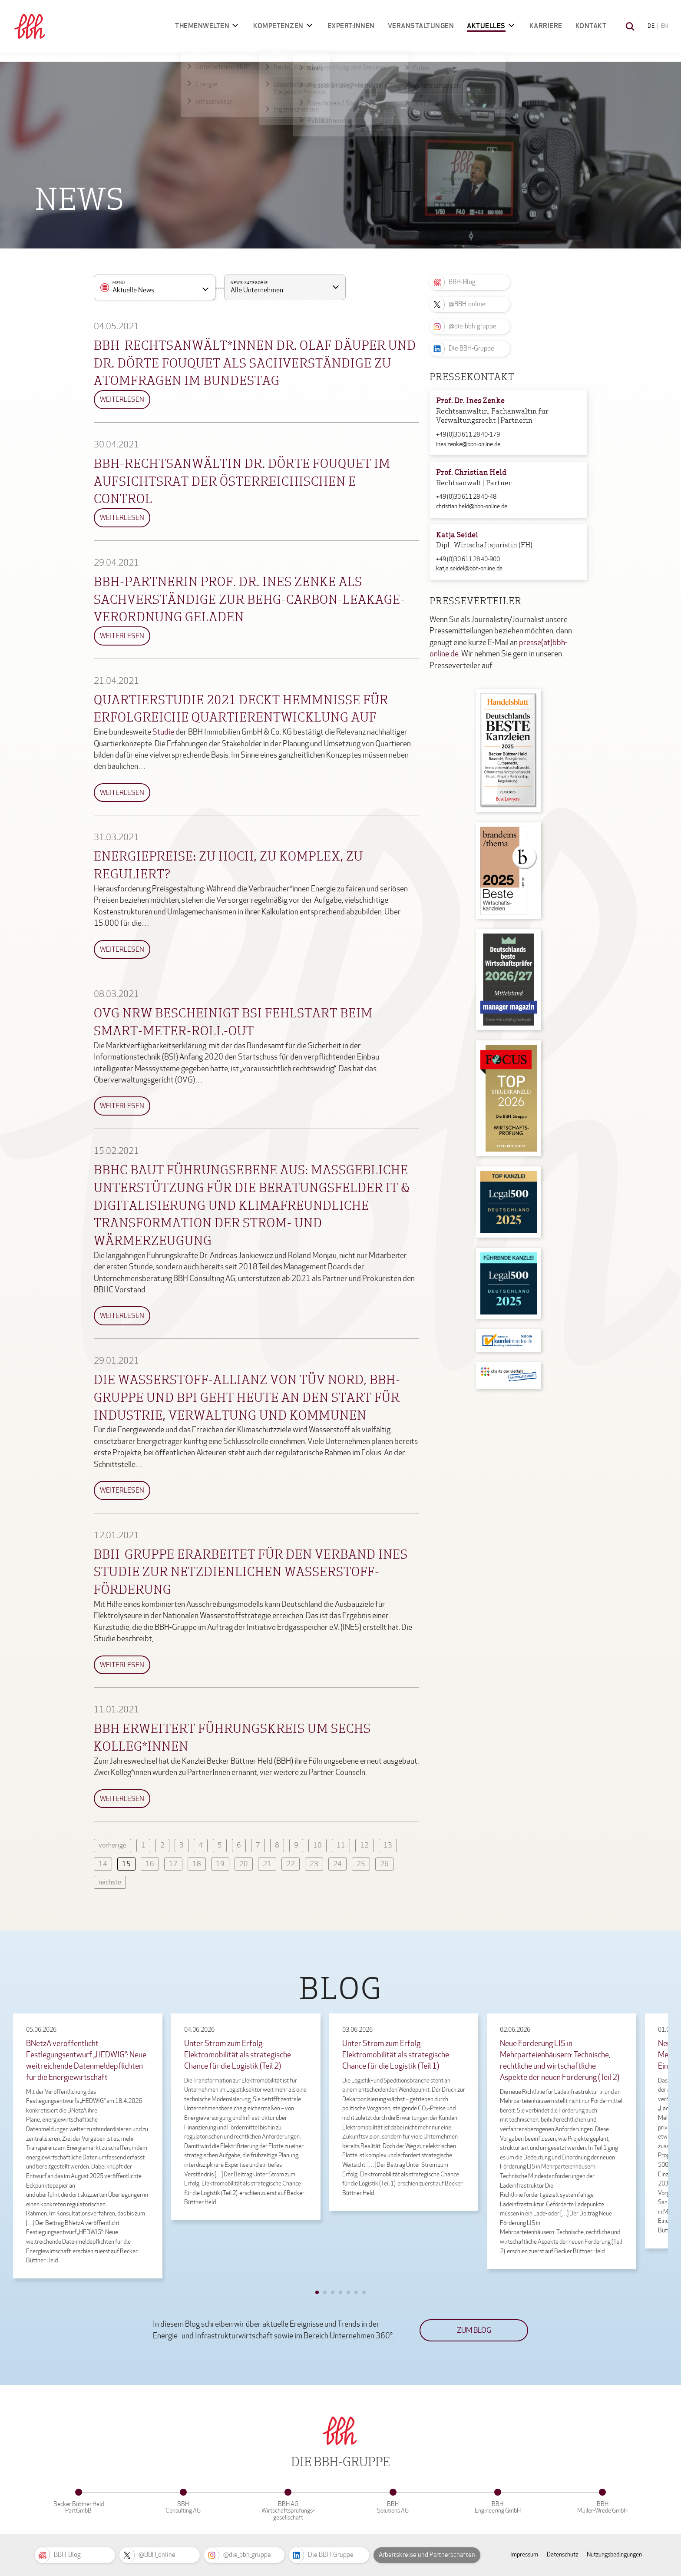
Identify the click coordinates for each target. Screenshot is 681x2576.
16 (149, 1864)
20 (243, 1864)
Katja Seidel (457, 535)
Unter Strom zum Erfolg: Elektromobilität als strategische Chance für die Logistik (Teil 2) (237, 2055)
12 (364, 1845)
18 (196, 1864)
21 (267, 1864)
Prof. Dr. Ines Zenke (470, 401)
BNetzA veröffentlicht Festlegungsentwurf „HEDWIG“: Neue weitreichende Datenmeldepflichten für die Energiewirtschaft (86, 2060)
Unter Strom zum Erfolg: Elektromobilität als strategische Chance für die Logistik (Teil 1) (395, 2055)
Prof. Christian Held (471, 473)
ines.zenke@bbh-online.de (468, 444)
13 (387, 1845)
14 (103, 1864)
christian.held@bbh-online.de (471, 506)
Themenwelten (202, 25)
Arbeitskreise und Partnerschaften (427, 2555)
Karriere (545, 25)
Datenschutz (562, 2554)
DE (651, 26)
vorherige (112, 1845)
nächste (110, 1882)
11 (341, 1845)
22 (290, 1864)
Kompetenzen (278, 25)
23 (314, 1864)
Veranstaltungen (421, 25)
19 (220, 1864)
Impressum (524, 2554)
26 (384, 1864)
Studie (163, 732)
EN (664, 26)
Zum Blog (474, 2330)
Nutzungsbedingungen (614, 2554)
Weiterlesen (122, 399)
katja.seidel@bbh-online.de (469, 568)
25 (361, 1864)
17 (173, 1864)
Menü (118, 283)
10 (317, 1845)
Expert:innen (351, 25)
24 (337, 1864)
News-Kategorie (249, 283)
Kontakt (591, 25)
